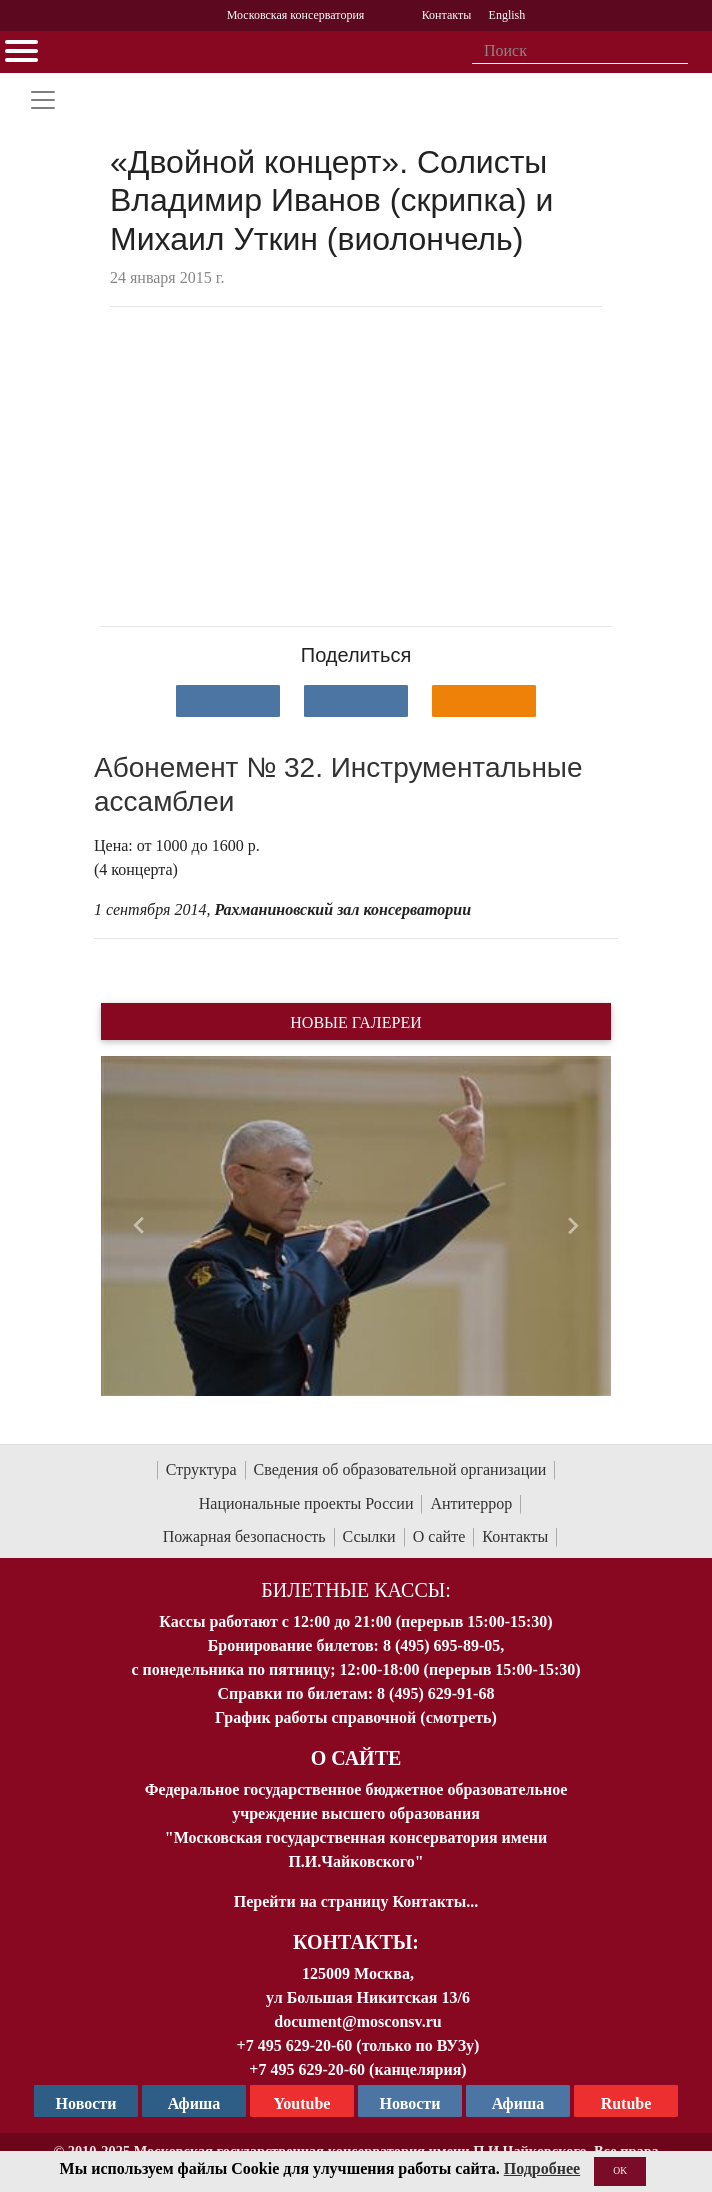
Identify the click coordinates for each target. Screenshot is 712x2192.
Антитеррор (471, 1503)
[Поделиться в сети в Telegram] (356, 701)
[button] (139, 1226)
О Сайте (356, 1758)
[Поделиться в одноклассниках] (484, 701)
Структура (201, 1469)
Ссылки (369, 1536)
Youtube (302, 2103)
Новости (410, 2103)
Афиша (518, 2103)
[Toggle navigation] (43, 100)
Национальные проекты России (306, 1503)
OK (620, 2170)
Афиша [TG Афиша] (194, 2103)
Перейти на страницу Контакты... (356, 1901)
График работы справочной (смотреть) (356, 1717)
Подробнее (542, 2168)
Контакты (515, 1536)
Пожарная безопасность (244, 1536)
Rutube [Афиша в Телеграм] (626, 2103)
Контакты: (356, 1942)
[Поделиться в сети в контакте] (228, 701)
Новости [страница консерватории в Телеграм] (86, 2103)
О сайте (439, 1536)
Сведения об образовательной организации (400, 1469)
